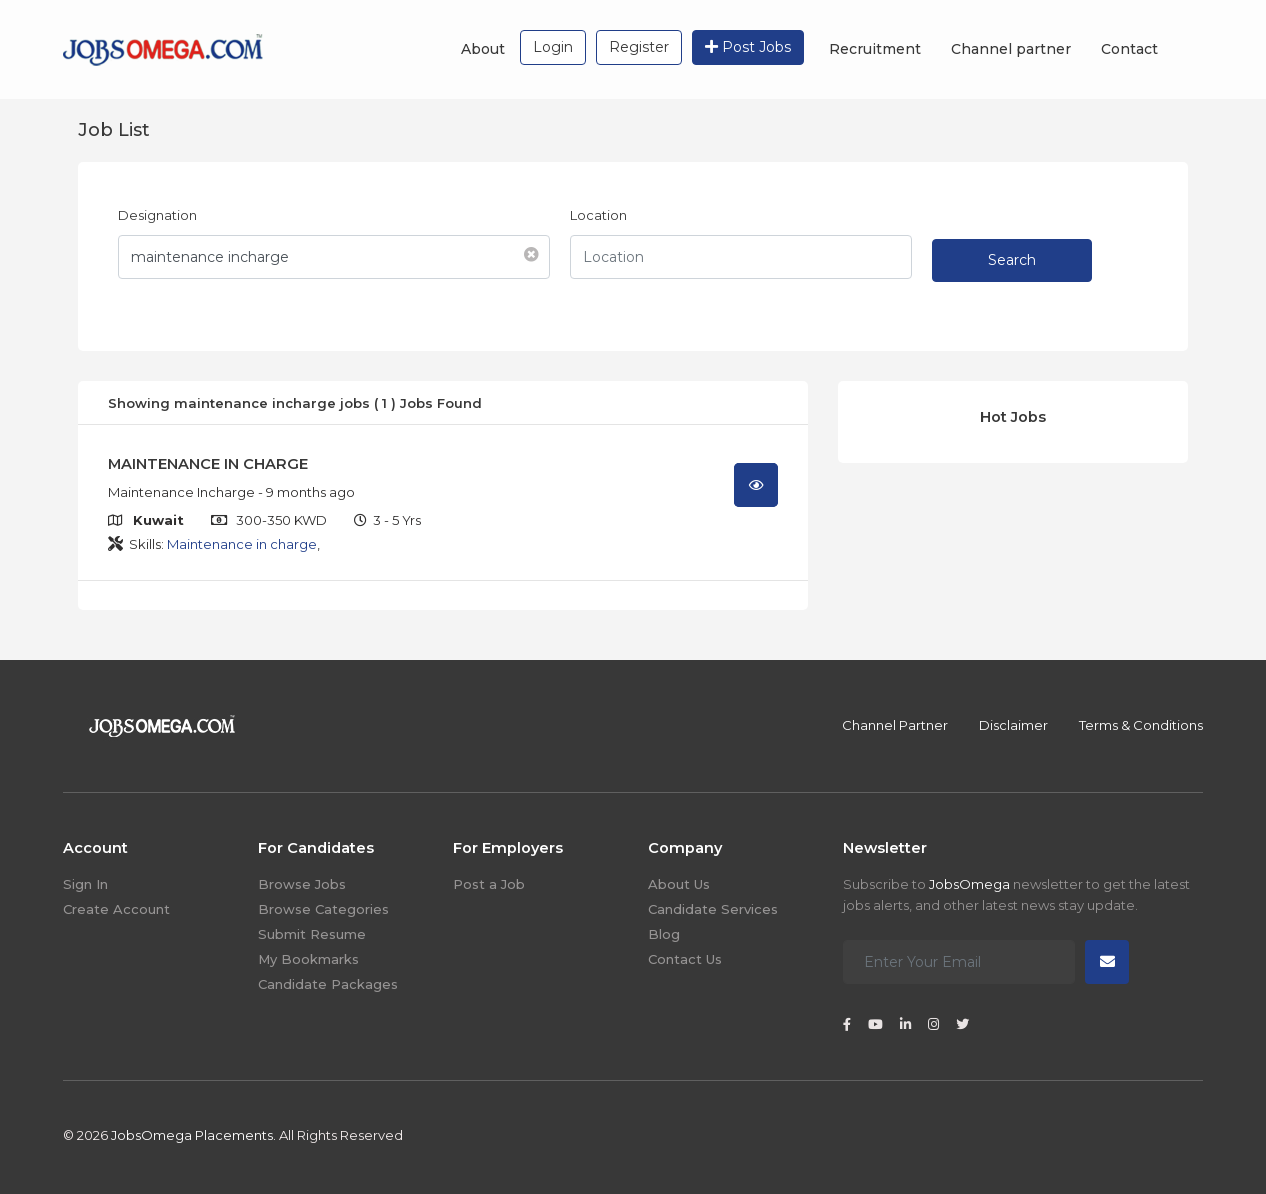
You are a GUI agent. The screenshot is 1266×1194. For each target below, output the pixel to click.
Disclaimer (1013, 725)
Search (1012, 260)
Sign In (85, 884)
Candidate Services (713, 909)
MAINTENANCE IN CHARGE (208, 464)
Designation (157, 215)
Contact (1129, 49)
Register (639, 47)
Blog (664, 934)
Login (553, 47)
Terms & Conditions (1141, 725)
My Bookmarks (308, 959)
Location (598, 215)
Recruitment (875, 49)
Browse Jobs (302, 884)
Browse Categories (323, 909)
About (483, 49)
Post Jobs (748, 47)
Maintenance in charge (242, 544)
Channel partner (1011, 49)
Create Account (116, 909)
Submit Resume (312, 934)
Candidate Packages (328, 984)
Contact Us (685, 959)
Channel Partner (895, 725)
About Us (679, 884)
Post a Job (489, 884)
